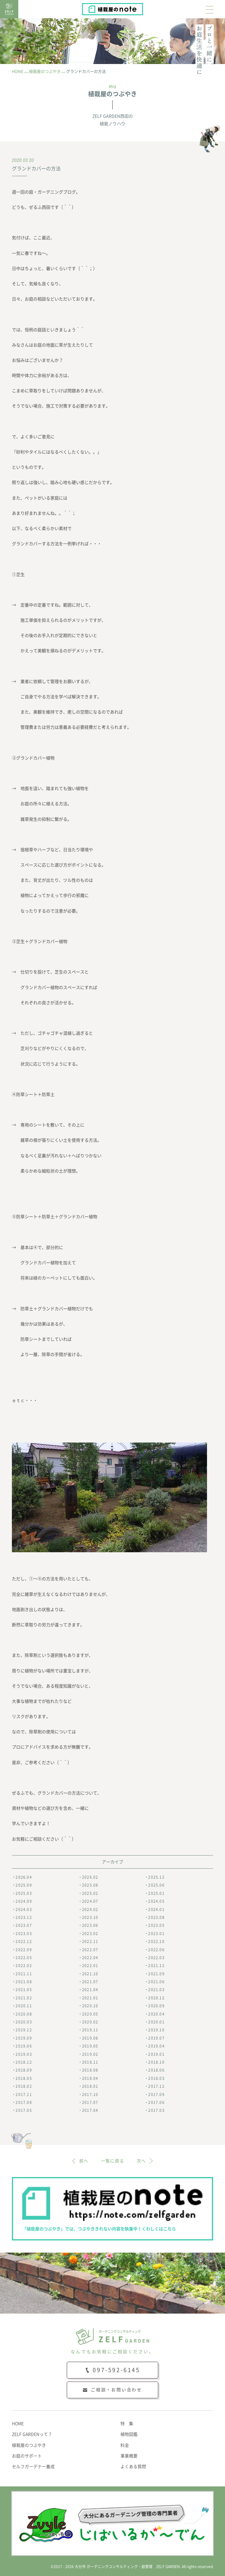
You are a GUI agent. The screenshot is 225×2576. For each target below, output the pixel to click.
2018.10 (156, 2062)
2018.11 (90, 2062)
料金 (124, 2445)
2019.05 (90, 2046)
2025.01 (156, 1893)
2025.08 (90, 1885)
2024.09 (24, 1901)
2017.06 (156, 2102)
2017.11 (24, 2094)
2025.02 (90, 1893)
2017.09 (156, 2094)
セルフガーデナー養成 (33, 2466)
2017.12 (156, 2086)
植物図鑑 (129, 2434)
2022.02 (24, 1965)
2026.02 (90, 1877)
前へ (84, 2161)
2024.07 (90, 1901)
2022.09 (24, 1950)
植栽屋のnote (142, 7)
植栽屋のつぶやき (29, 2445)
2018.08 (90, 2070)
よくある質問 (133, 2466)
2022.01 (90, 1965)
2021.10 (90, 1974)
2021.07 (90, 1982)
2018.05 (24, 2078)
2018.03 (156, 2078)
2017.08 (24, 2102)
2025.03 (24, 1893)
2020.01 (156, 2022)
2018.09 (24, 2070)
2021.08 (24, 1982)
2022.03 (156, 1957)
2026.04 (24, 1877)
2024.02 (90, 1909)
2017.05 (24, 2110)
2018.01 (90, 2086)
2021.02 (24, 1998)
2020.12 (156, 1998)
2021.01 (90, 1998)
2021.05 (24, 1989)
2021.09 (156, 1974)
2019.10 (156, 2030)
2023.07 (24, 1925)
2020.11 (24, 2006)
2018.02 (24, 2086)
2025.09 (24, 1885)
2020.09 (156, 2006)
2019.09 (24, 2038)
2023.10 (90, 1917)
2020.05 (90, 2014)
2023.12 (24, 1917)
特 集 (126, 2423)
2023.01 (156, 1933)
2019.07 (156, 2038)
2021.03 (156, 1989)
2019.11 (90, 2030)
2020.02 (90, 2022)
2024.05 (156, 1901)
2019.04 (156, 2046)
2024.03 (24, 1909)
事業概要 (129, 2456)
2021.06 (156, 1982)
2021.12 (156, 1965)
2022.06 (156, 1950)
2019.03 (24, 2054)
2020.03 (24, 2022)
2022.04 (90, 1957)
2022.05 (24, 1957)
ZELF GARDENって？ (32, 2434)
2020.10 (90, 2006)
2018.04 (90, 2078)
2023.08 (156, 1917)
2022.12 (24, 1941)
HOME (18, 2423)
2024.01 (156, 1909)
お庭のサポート (27, 2456)
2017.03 (156, 2110)
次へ (141, 2161)
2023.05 (156, 1925)
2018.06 (156, 2070)
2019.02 (90, 2054)
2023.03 (24, 1933)
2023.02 (90, 1933)
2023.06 (90, 1925)
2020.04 (156, 2014)
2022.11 (90, 1941)
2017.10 (90, 2094)
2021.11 (24, 1974)
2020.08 (24, 2014)
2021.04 (90, 1989)
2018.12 (24, 2062)
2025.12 (156, 1877)
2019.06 (24, 2046)
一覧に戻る (112, 2161)
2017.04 (90, 2110)
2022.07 (90, 1950)
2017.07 (90, 2102)
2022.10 (156, 1941)
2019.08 (90, 2038)
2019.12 (24, 2030)
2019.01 (156, 2054)
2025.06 (156, 1885)
